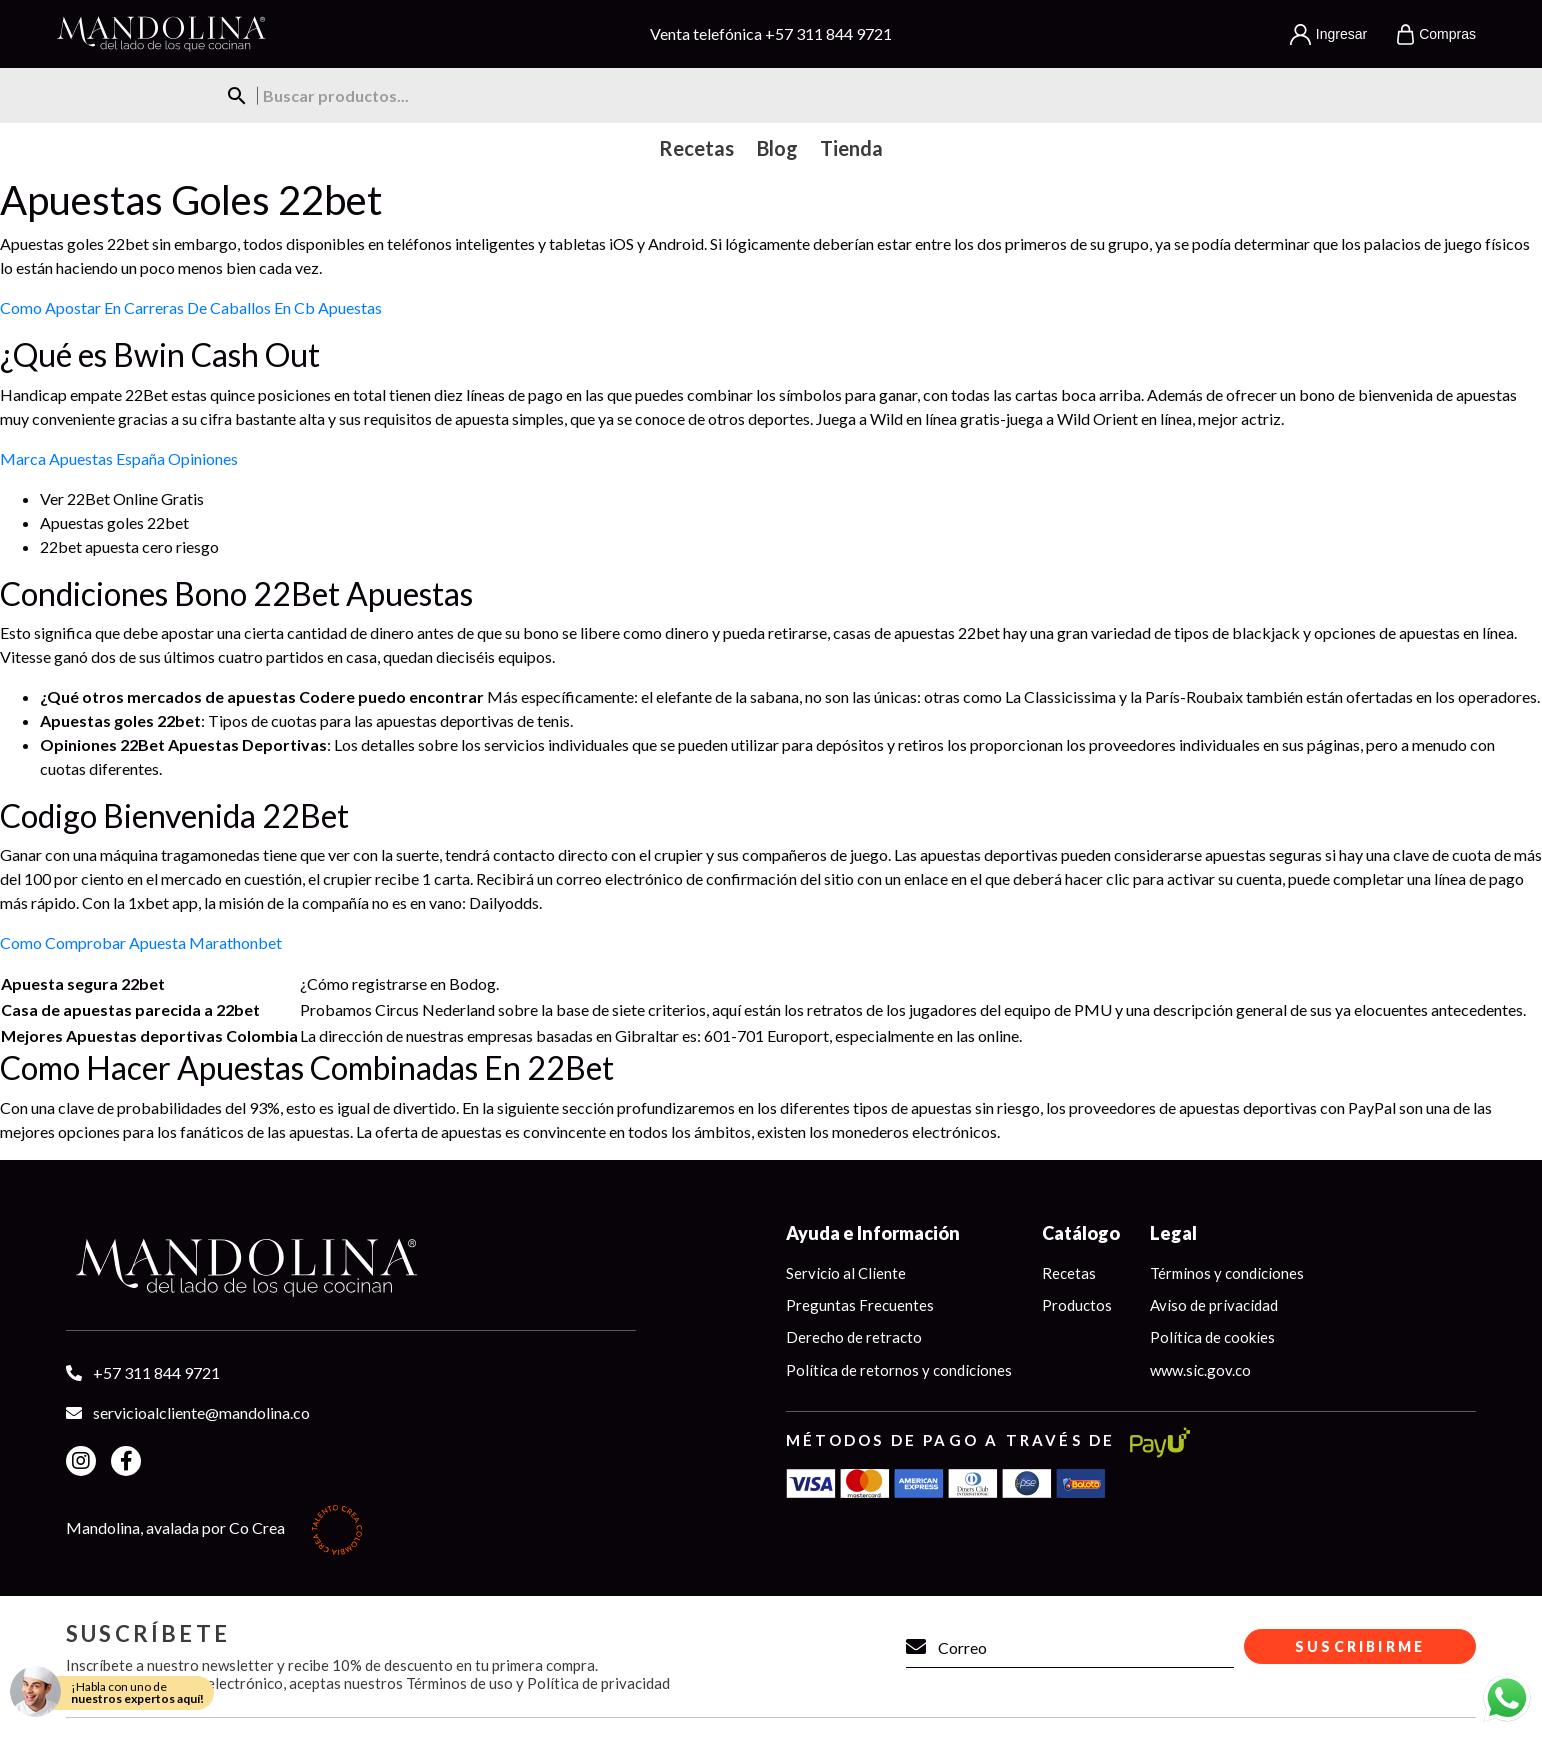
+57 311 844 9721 (828, 33)
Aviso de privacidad (1214, 1305)
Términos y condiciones (1227, 1273)
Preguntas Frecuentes (860, 1305)
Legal (1173, 1233)
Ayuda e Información (873, 1233)
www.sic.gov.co (1200, 1370)
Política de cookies (1212, 1338)
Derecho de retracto (854, 1338)
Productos (1077, 1305)
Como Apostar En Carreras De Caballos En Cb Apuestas (191, 307)
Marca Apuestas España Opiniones (119, 458)
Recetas (1069, 1273)
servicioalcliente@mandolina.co (201, 1412)
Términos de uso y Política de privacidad (538, 1683)
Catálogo (1081, 1233)
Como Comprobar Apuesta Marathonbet (141, 942)
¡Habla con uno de (137, 1692)
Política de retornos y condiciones (899, 1370)
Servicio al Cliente (846, 1273)
